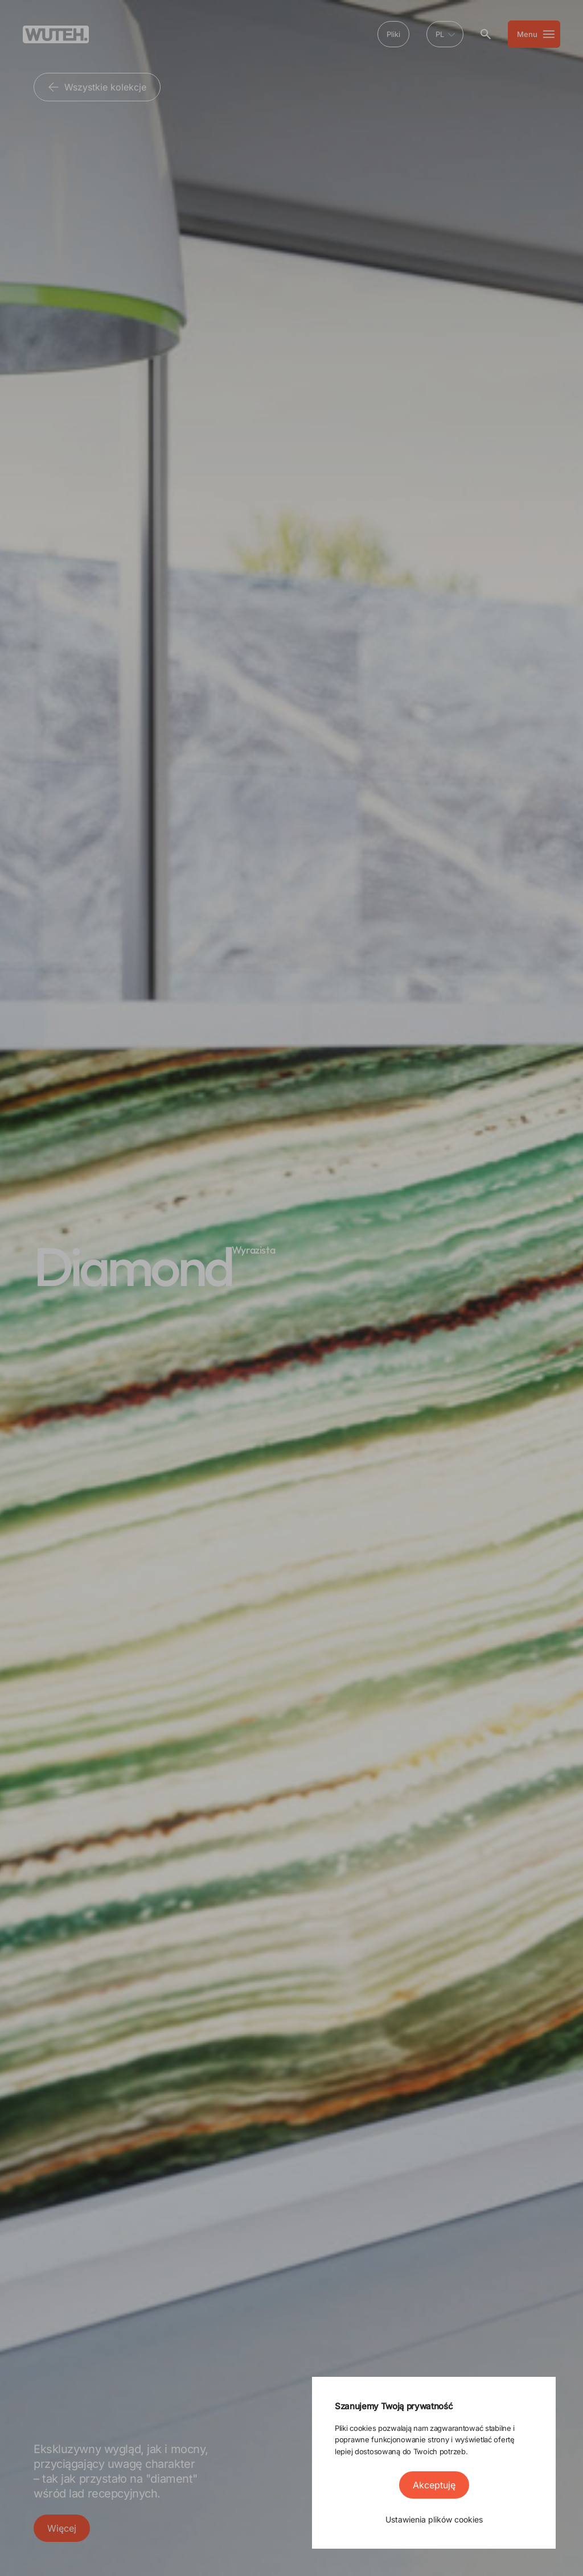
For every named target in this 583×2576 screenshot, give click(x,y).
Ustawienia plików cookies (434, 2519)
